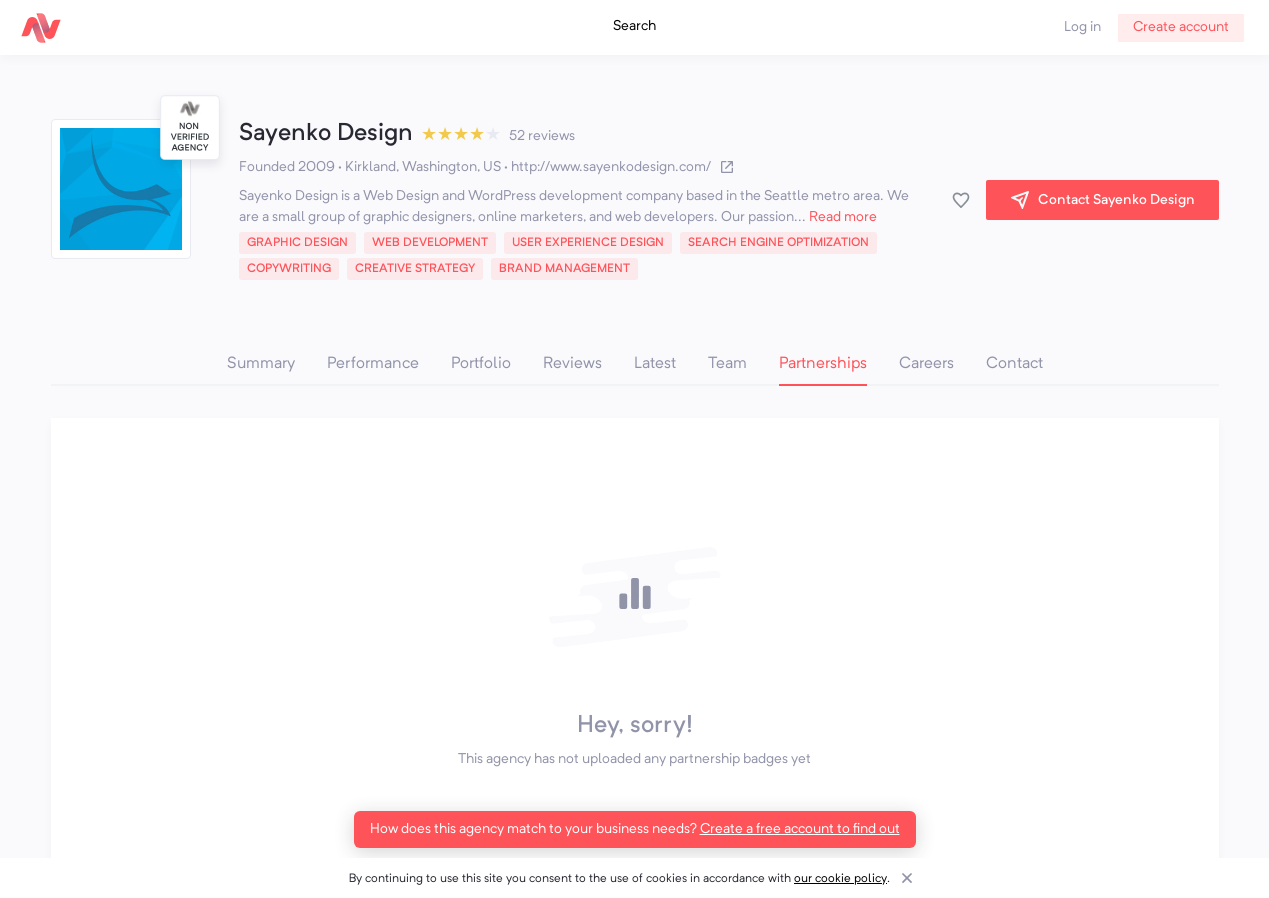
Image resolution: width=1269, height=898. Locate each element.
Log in (1082, 27)
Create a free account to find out (800, 829)
